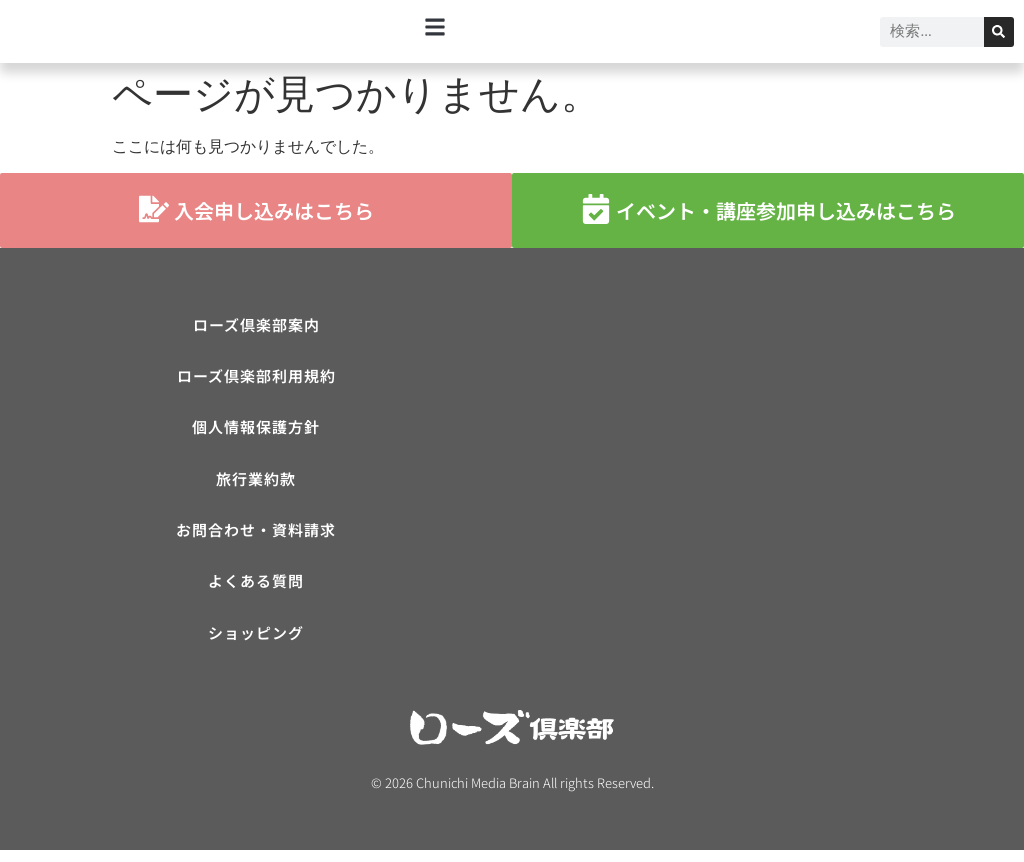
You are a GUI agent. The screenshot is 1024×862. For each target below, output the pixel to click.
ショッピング (256, 643)
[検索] (999, 32)
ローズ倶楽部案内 (256, 325)
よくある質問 (256, 590)
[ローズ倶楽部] (768, 458)
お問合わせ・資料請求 (256, 537)
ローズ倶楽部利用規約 (256, 378)
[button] (435, 26)
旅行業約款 (256, 484)
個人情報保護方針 (256, 431)
